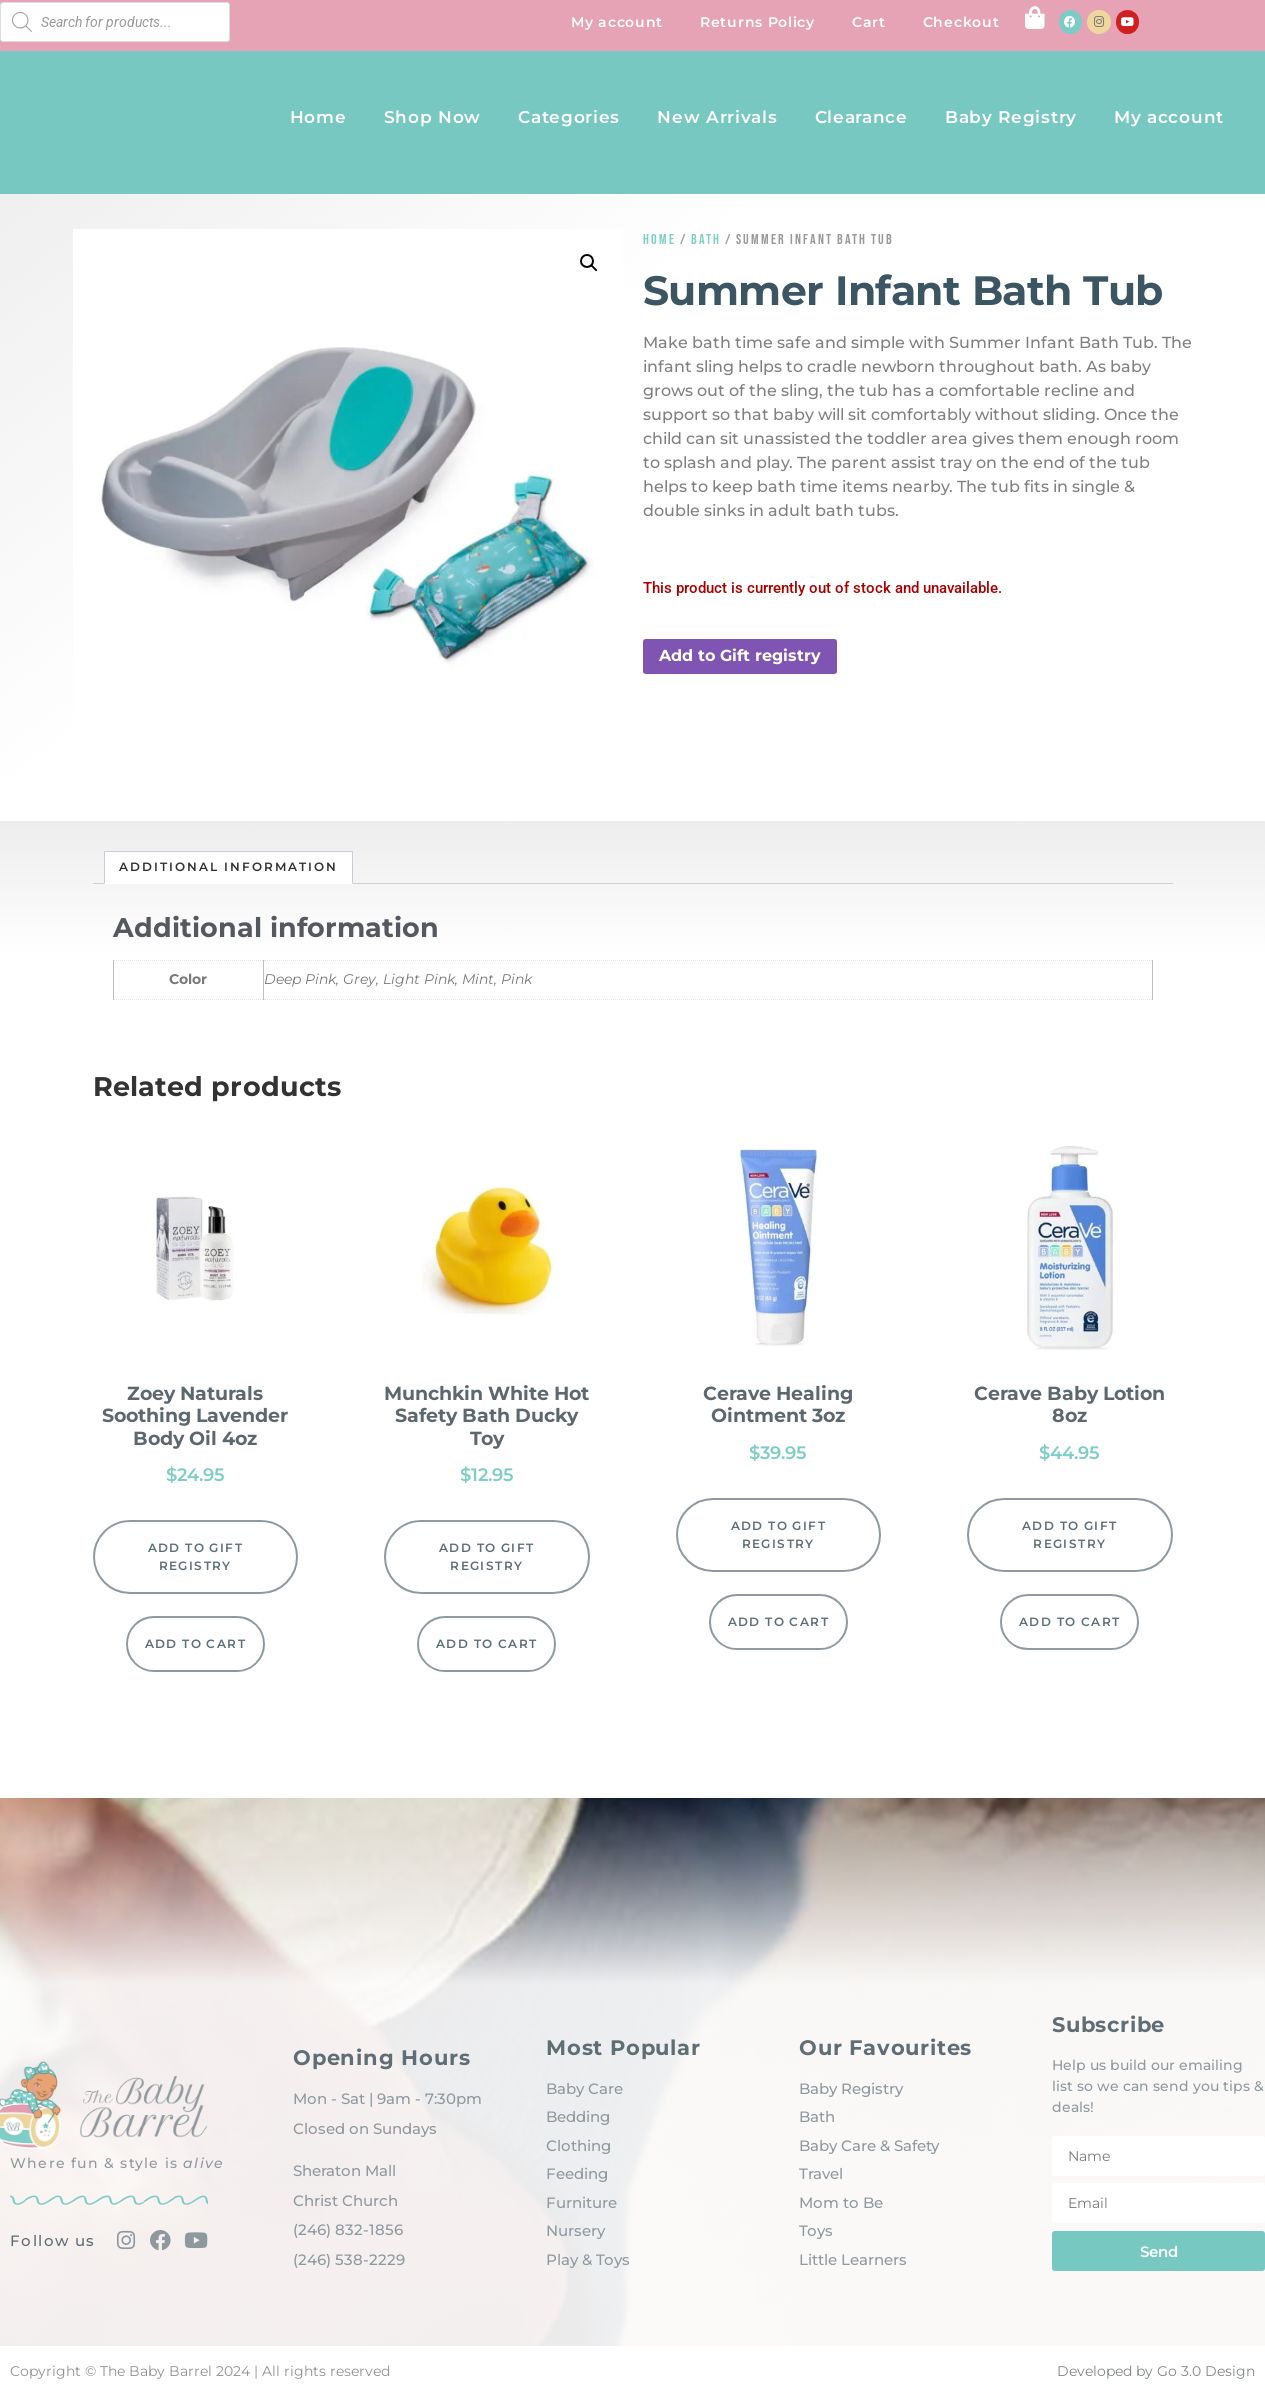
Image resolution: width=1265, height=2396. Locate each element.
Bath (706, 239)
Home (318, 117)
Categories (569, 117)
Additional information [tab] (228, 866)
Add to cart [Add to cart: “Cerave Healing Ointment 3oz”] (778, 1621)
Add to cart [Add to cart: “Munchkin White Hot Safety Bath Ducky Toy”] (486, 1643)
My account (617, 22)
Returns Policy (757, 22)
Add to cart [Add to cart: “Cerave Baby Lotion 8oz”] (1069, 1621)
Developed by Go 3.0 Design (1156, 2371)
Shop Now (433, 117)
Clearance (861, 117)
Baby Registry (1011, 117)
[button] (589, 263)
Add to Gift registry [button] (740, 655)
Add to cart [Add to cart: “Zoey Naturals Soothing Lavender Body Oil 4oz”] (195, 1643)
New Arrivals (717, 117)
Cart (869, 22)
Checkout (961, 22)
